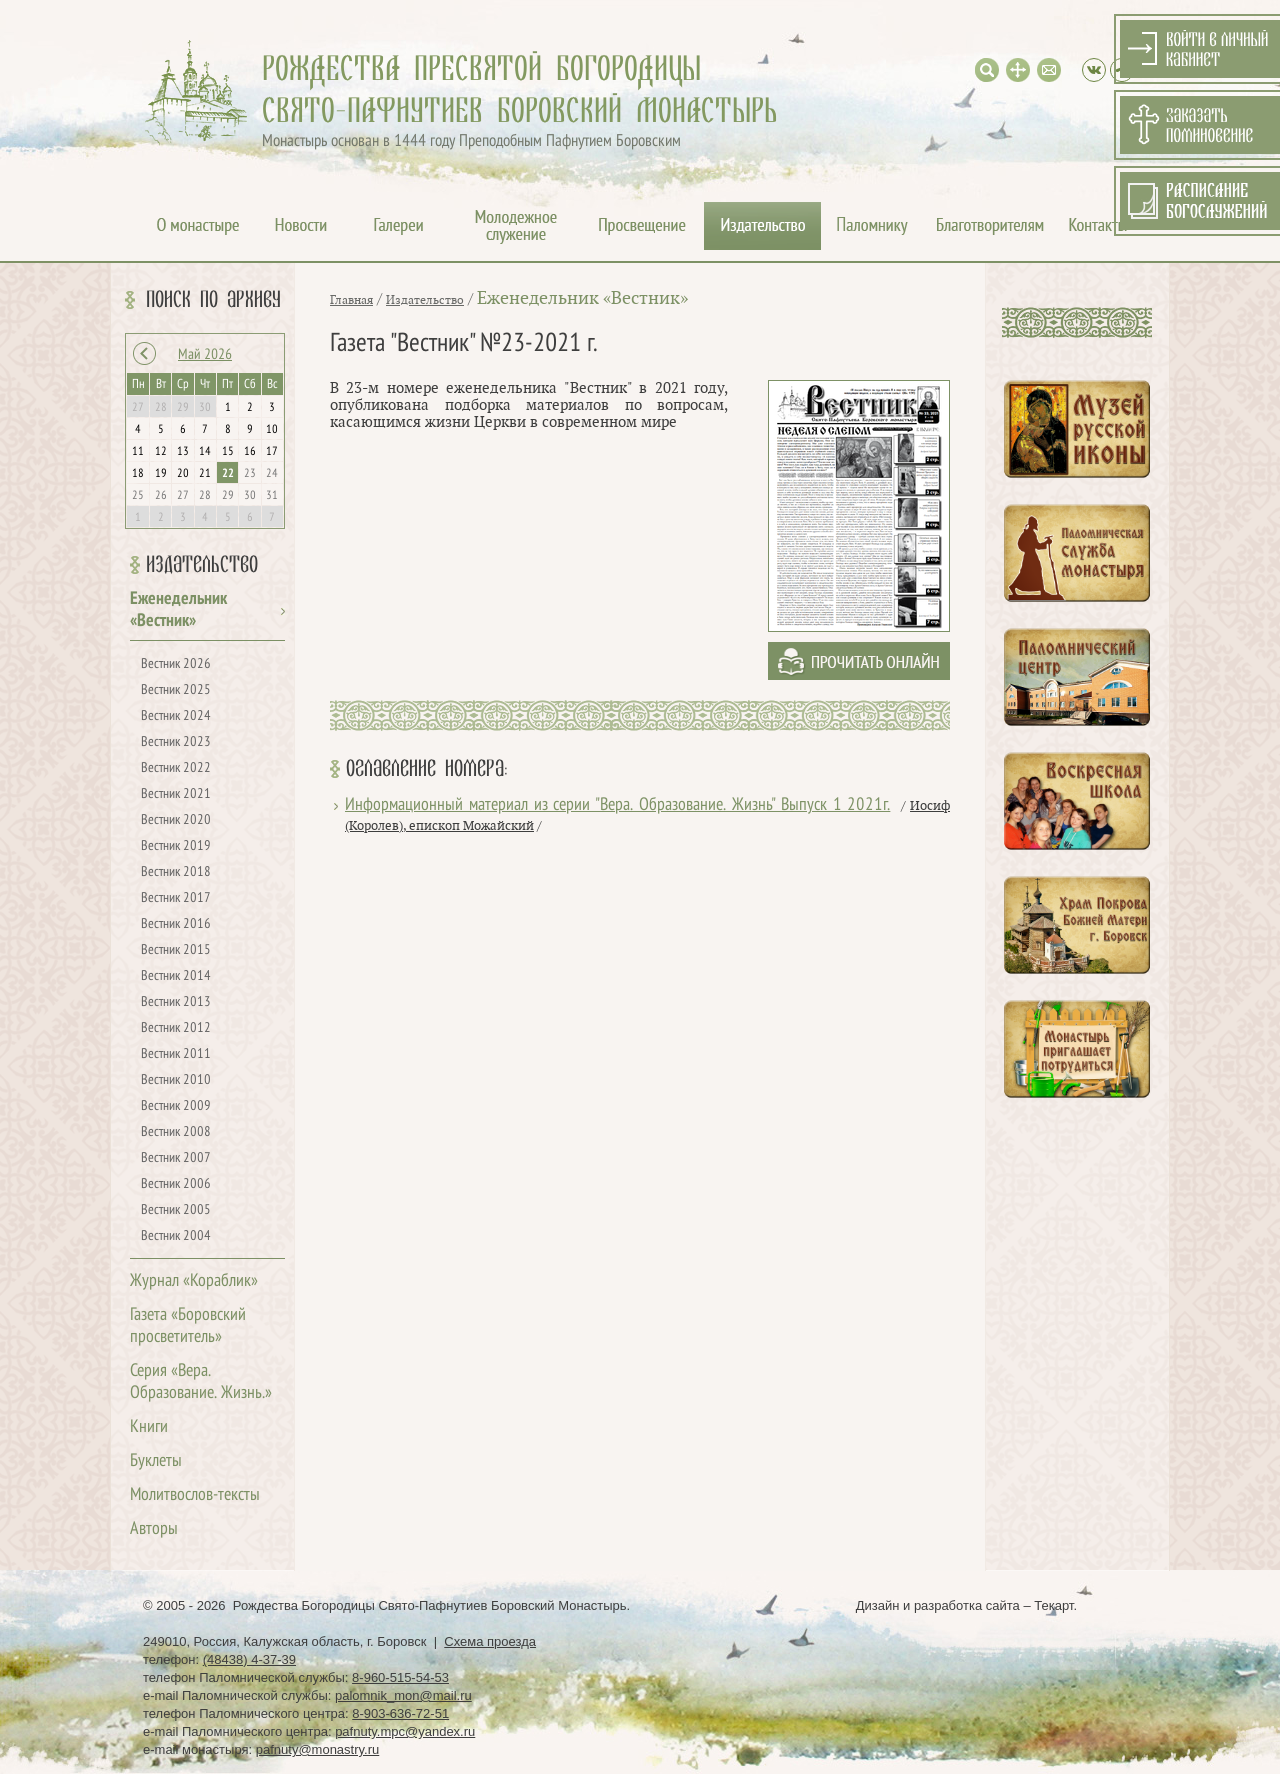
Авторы (154, 1529)
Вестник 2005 (176, 1210)
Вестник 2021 (176, 794)
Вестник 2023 (176, 742)
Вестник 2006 (176, 1184)
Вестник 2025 (176, 690)
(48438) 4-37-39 (249, 1659)
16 (250, 452)
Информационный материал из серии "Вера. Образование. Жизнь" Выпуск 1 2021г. (617, 805)
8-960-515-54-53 (400, 1677)
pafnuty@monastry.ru (318, 1749)
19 (161, 474)
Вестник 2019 (176, 846)
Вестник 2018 (176, 872)
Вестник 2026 (176, 664)
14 (205, 452)
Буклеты (156, 1461)
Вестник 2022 (176, 768)
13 (183, 452)
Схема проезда (490, 1641)
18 (138, 474)
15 (228, 452)
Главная (351, 300)
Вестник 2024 (176, 716)
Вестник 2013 (176, 1002)
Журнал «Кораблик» (194, 1281)
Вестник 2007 (176, 1158)
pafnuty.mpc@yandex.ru (405, 1731)
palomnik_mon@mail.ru (403, 1695)
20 (183, 474)
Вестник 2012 (176, 1028)
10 (272, 430)
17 (272, 452)
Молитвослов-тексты (195, 1495)
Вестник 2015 (176, 950)
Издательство (202, 565)
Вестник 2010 (176, 1080)
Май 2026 (205, 355)
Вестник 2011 (176, 1054)
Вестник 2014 (176, 976)
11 (138, 452)
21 (205, 474)
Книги (149, 1427)
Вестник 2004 (176, 1236)
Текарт (1053, 1605)
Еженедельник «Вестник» (582, 298)
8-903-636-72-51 (400, 1713)
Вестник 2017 (176, 898)
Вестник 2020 (176, 820)
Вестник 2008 (176, 1132)
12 (161, 452)
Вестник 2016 (176, 924)
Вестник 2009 (176, 1106)
